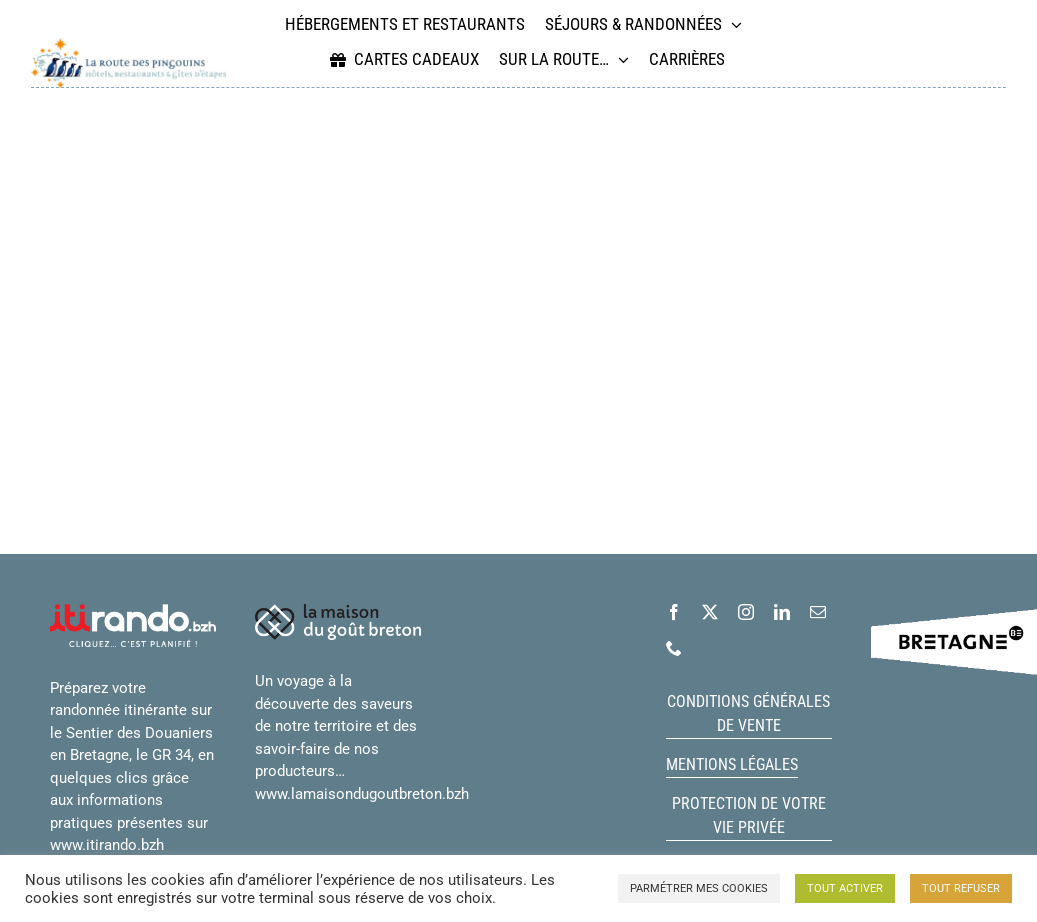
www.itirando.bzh (107, 845)
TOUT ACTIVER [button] (845, 888)
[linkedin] (782, 612)
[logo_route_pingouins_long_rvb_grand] (128, 45)
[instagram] (746, 612)
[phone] (674, 648)
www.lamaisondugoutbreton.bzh (362, 794)
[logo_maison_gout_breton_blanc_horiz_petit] (338, 611)
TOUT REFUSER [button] (961, 888)
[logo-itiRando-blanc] (133, 611)
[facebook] (674, 612)
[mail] (818, 612)
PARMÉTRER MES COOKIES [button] (699, 888)
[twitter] (710, 612)
